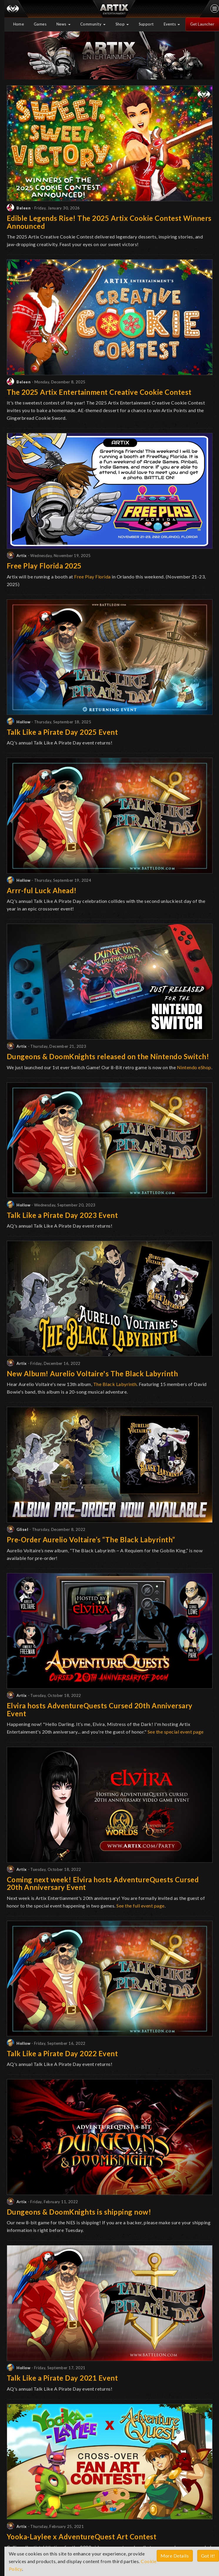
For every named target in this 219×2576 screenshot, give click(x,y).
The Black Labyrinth (115, 1384)
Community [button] (93, 24)
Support (146, 24)
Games (40, 24)
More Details (175, 2555)
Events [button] (172, 24)
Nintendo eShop (194, 1067)
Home (18, 24)
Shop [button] (122, 24)
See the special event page (176, 1731)
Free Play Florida (92, 576)
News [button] (63, 24)
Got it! (208, 2555)
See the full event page (140, 1905)
